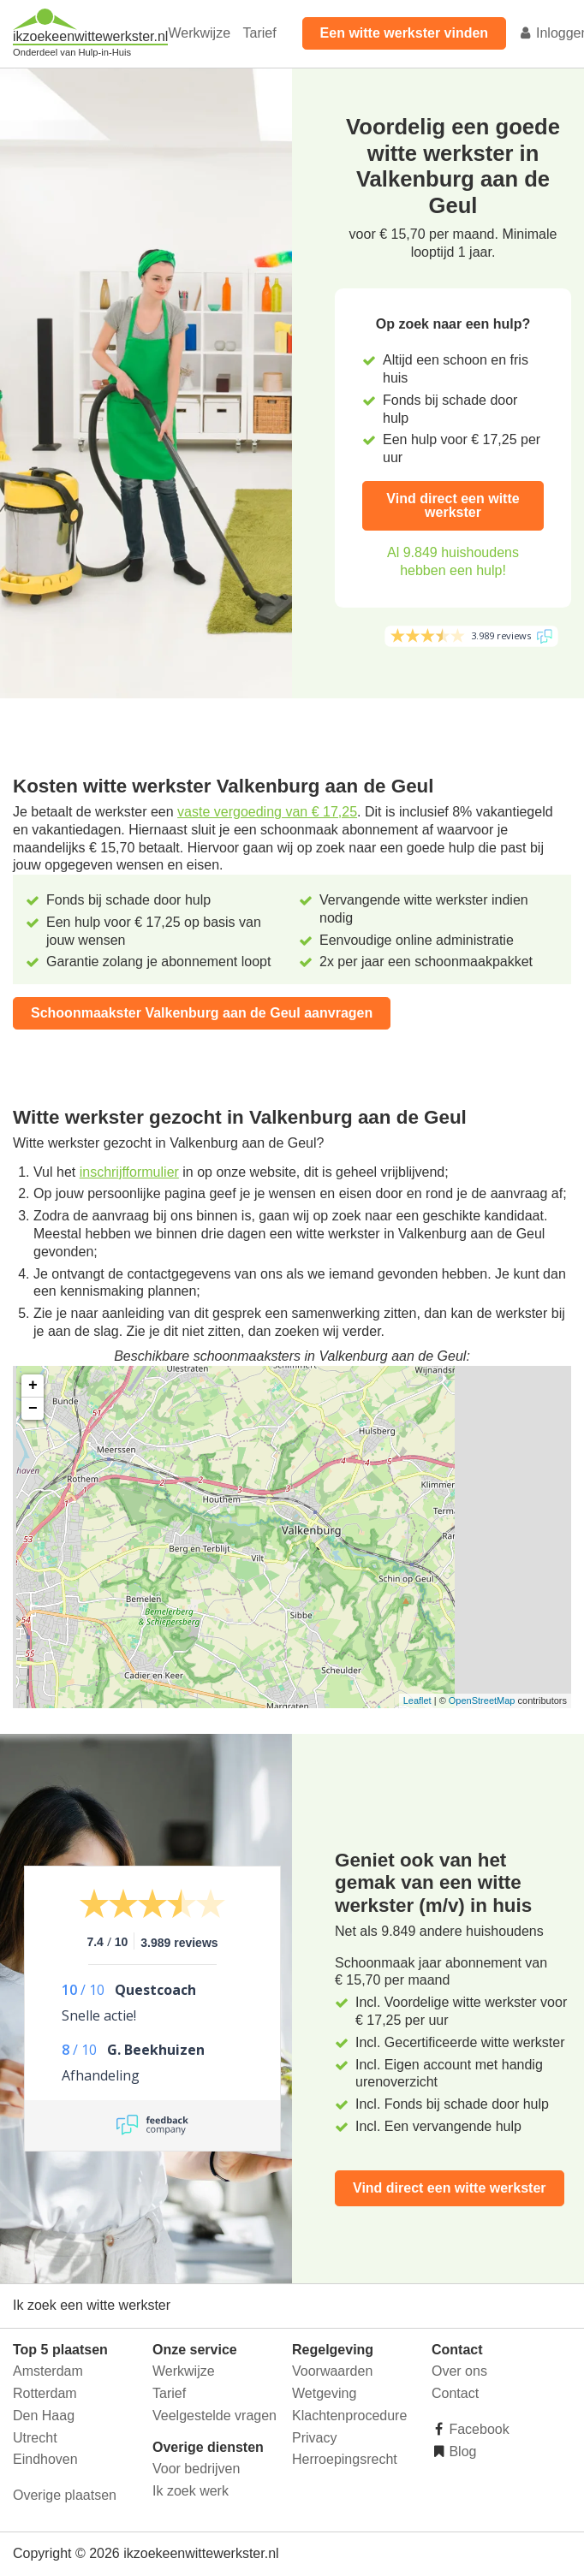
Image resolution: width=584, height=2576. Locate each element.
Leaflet (417, 1700)
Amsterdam (48, 2371)
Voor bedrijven (196, 2468)
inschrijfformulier (129, 1172)
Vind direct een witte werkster (452, 505)
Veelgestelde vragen (214, 2415)
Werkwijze (199, 33)
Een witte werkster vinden (404, 33)
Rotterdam (45, 2393)
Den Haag (43, 2415)
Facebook (477, 2429)
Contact (455, 2393)
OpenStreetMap (482, 1700)
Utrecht (35, 2438)
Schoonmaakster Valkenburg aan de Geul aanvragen (201, 1013)
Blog (460, 2451)
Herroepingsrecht (344, 2459)
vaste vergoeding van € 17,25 (267, 811)
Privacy (314, 2438)
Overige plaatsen (64, 2495)
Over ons (459, 2371)
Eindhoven (45, 2459)
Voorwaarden (332, 2371)
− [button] (33, 1408)
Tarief (259, 33)
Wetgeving (324, 2393)
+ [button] (33, 1385)
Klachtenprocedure (349, 2415)
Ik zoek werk (190, 2491)
